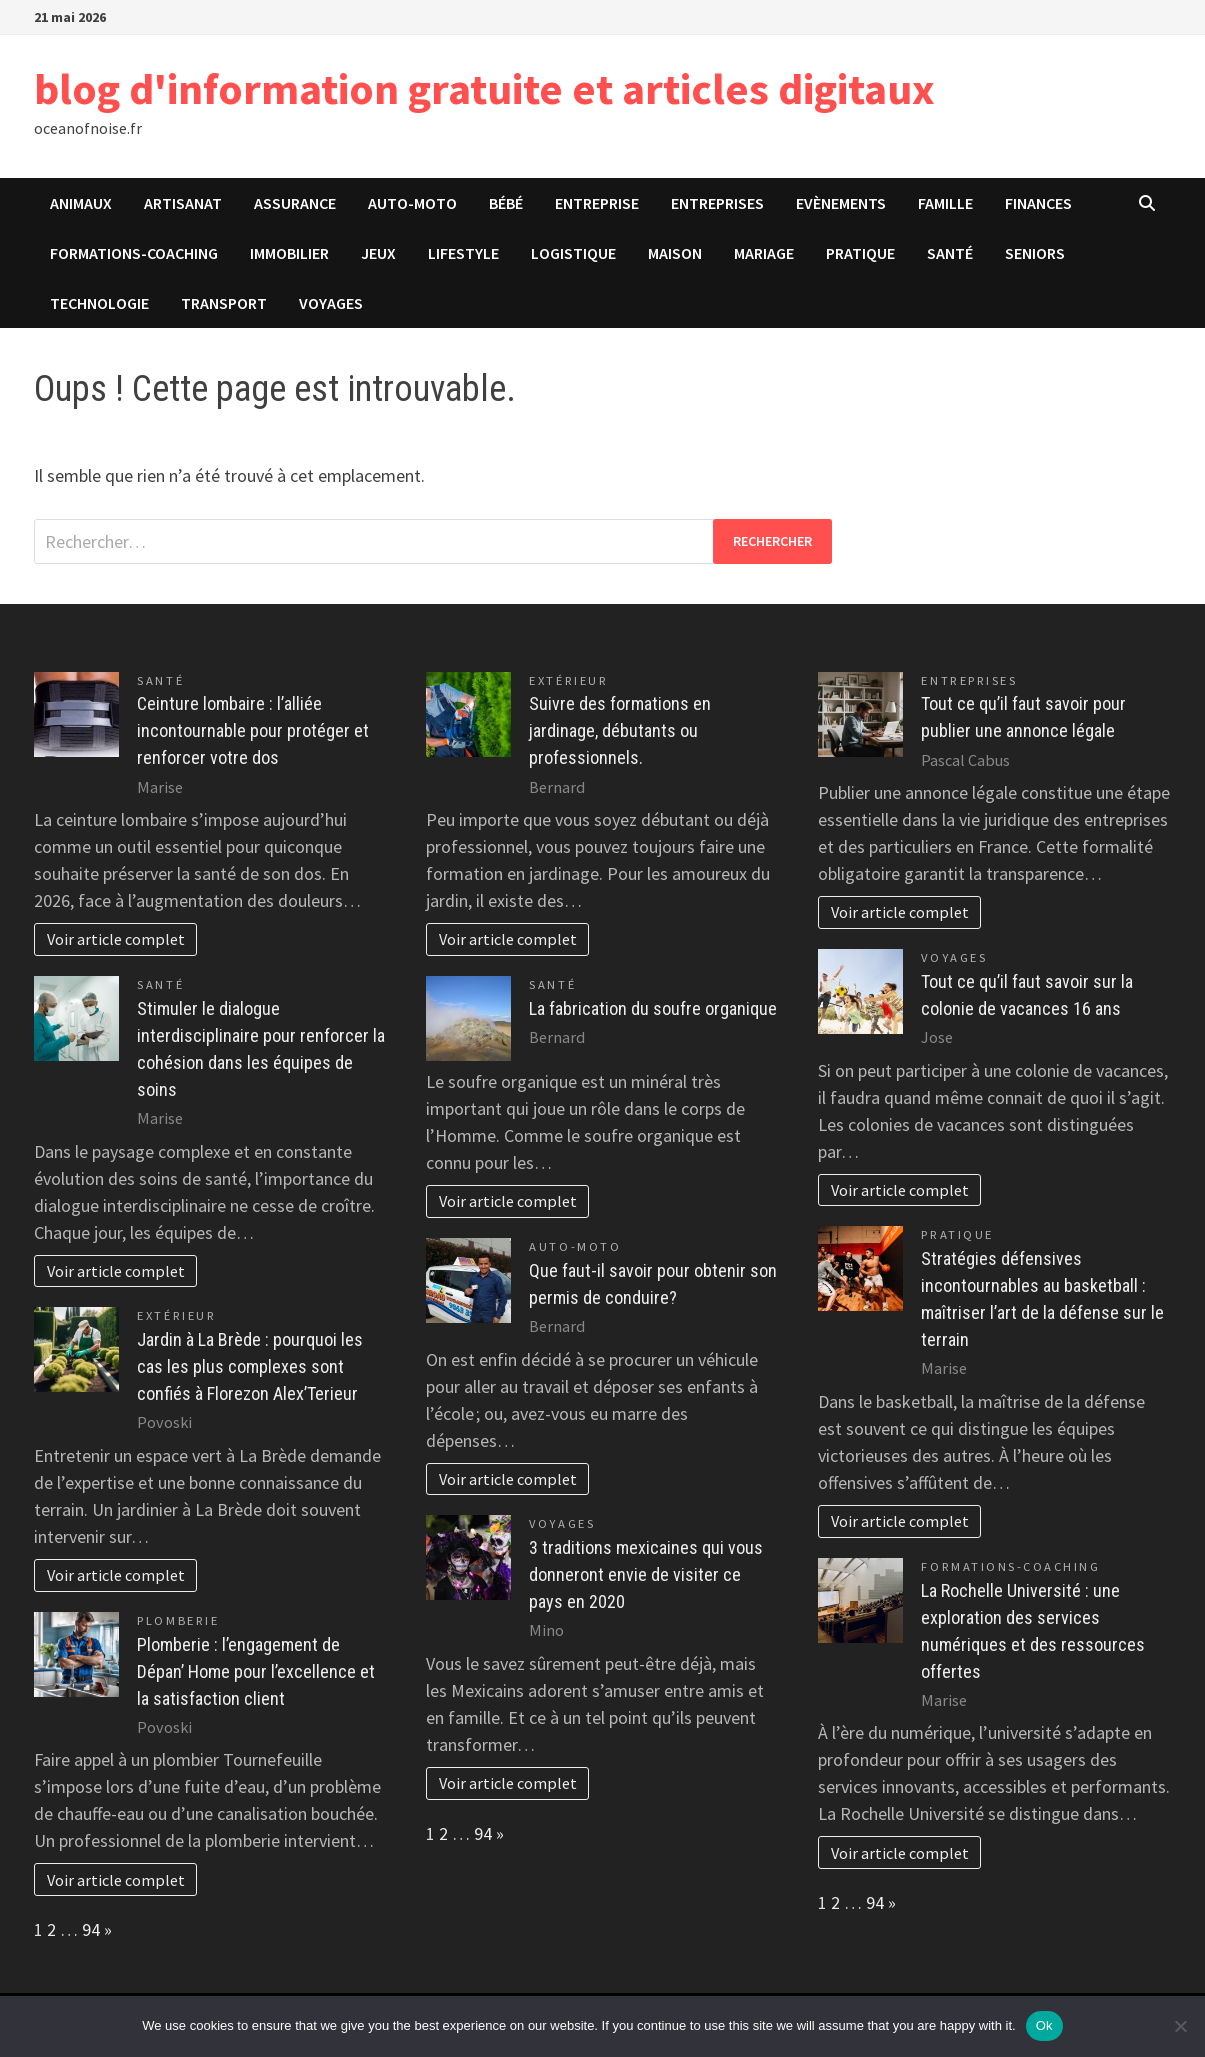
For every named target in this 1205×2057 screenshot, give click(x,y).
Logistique (573, 253)
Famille (945, 203)
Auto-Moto (412, 203)
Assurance (295, 203)
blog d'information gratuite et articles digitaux (484, 88)
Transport (224, 303)
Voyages (331, 303)
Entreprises (717, 203)
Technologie (99, 303)
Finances (1038, 203)
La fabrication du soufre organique (653, 1008)
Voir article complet (116, 939)
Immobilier (289, 253)
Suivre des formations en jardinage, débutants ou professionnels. (620, 730)
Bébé (506, 203)
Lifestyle (463, 253)
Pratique (860, 253)
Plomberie (178, 1620)
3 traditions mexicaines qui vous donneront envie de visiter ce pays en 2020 (646, 1574)
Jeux (378, 253)
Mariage (764, 253)
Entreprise (597, 203)
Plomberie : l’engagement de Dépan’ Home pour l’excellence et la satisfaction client (256, 1671)
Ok (1044, 2025)
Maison (675, 253)
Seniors (1035, 253)
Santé (950, 253)
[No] (1180, 2026)
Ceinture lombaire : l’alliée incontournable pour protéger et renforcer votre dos (253, 730)
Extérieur (176, 1315)
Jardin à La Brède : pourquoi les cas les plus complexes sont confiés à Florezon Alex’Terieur (250, 1366)
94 (91, 1929)
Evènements (841, 203)
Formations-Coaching (134, 253)
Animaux (81, 203)
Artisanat (183, 203)
